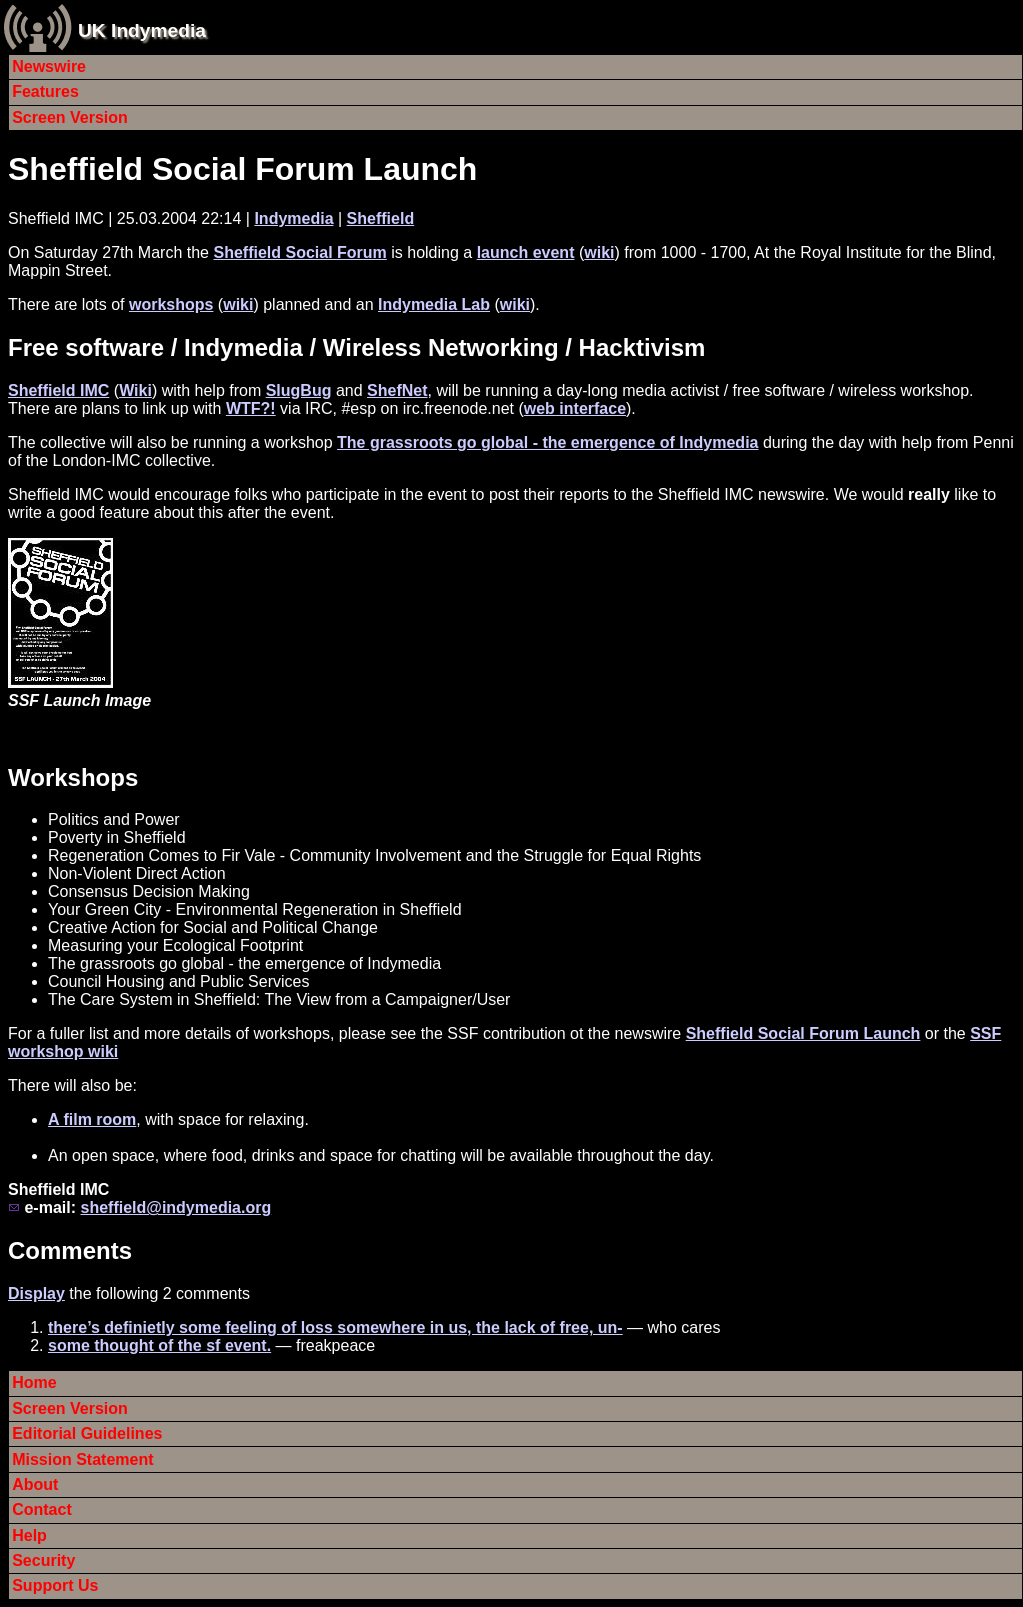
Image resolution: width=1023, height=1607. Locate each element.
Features (45, 91)
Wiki (135, 390)
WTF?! (251, 408)
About (35, 1484)
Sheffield (381, 218)
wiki (599, 252)
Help (29, 1535)
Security (43, 1560)
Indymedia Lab (434, 304)
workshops (171, 304)
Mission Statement (82, 1459)
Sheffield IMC (58, 390)
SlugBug (299, 390)
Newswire (49, 66)
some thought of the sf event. (159, 1345)
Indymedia (293, 218)
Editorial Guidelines (87, 1433)
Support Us (55, 1585)
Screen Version (70, 117)
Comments (70, 1250)
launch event (526, 252)
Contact (42, 1509)
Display (36, 1293)
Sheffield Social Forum (299, 252)
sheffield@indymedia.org (175, 1207)
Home (34, 1382)
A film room (92, 1119)
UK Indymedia (142, 30)
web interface (575, 408)
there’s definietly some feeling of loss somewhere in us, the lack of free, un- (335, 1327)
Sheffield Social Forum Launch (242, 169)
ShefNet (397, 390)
